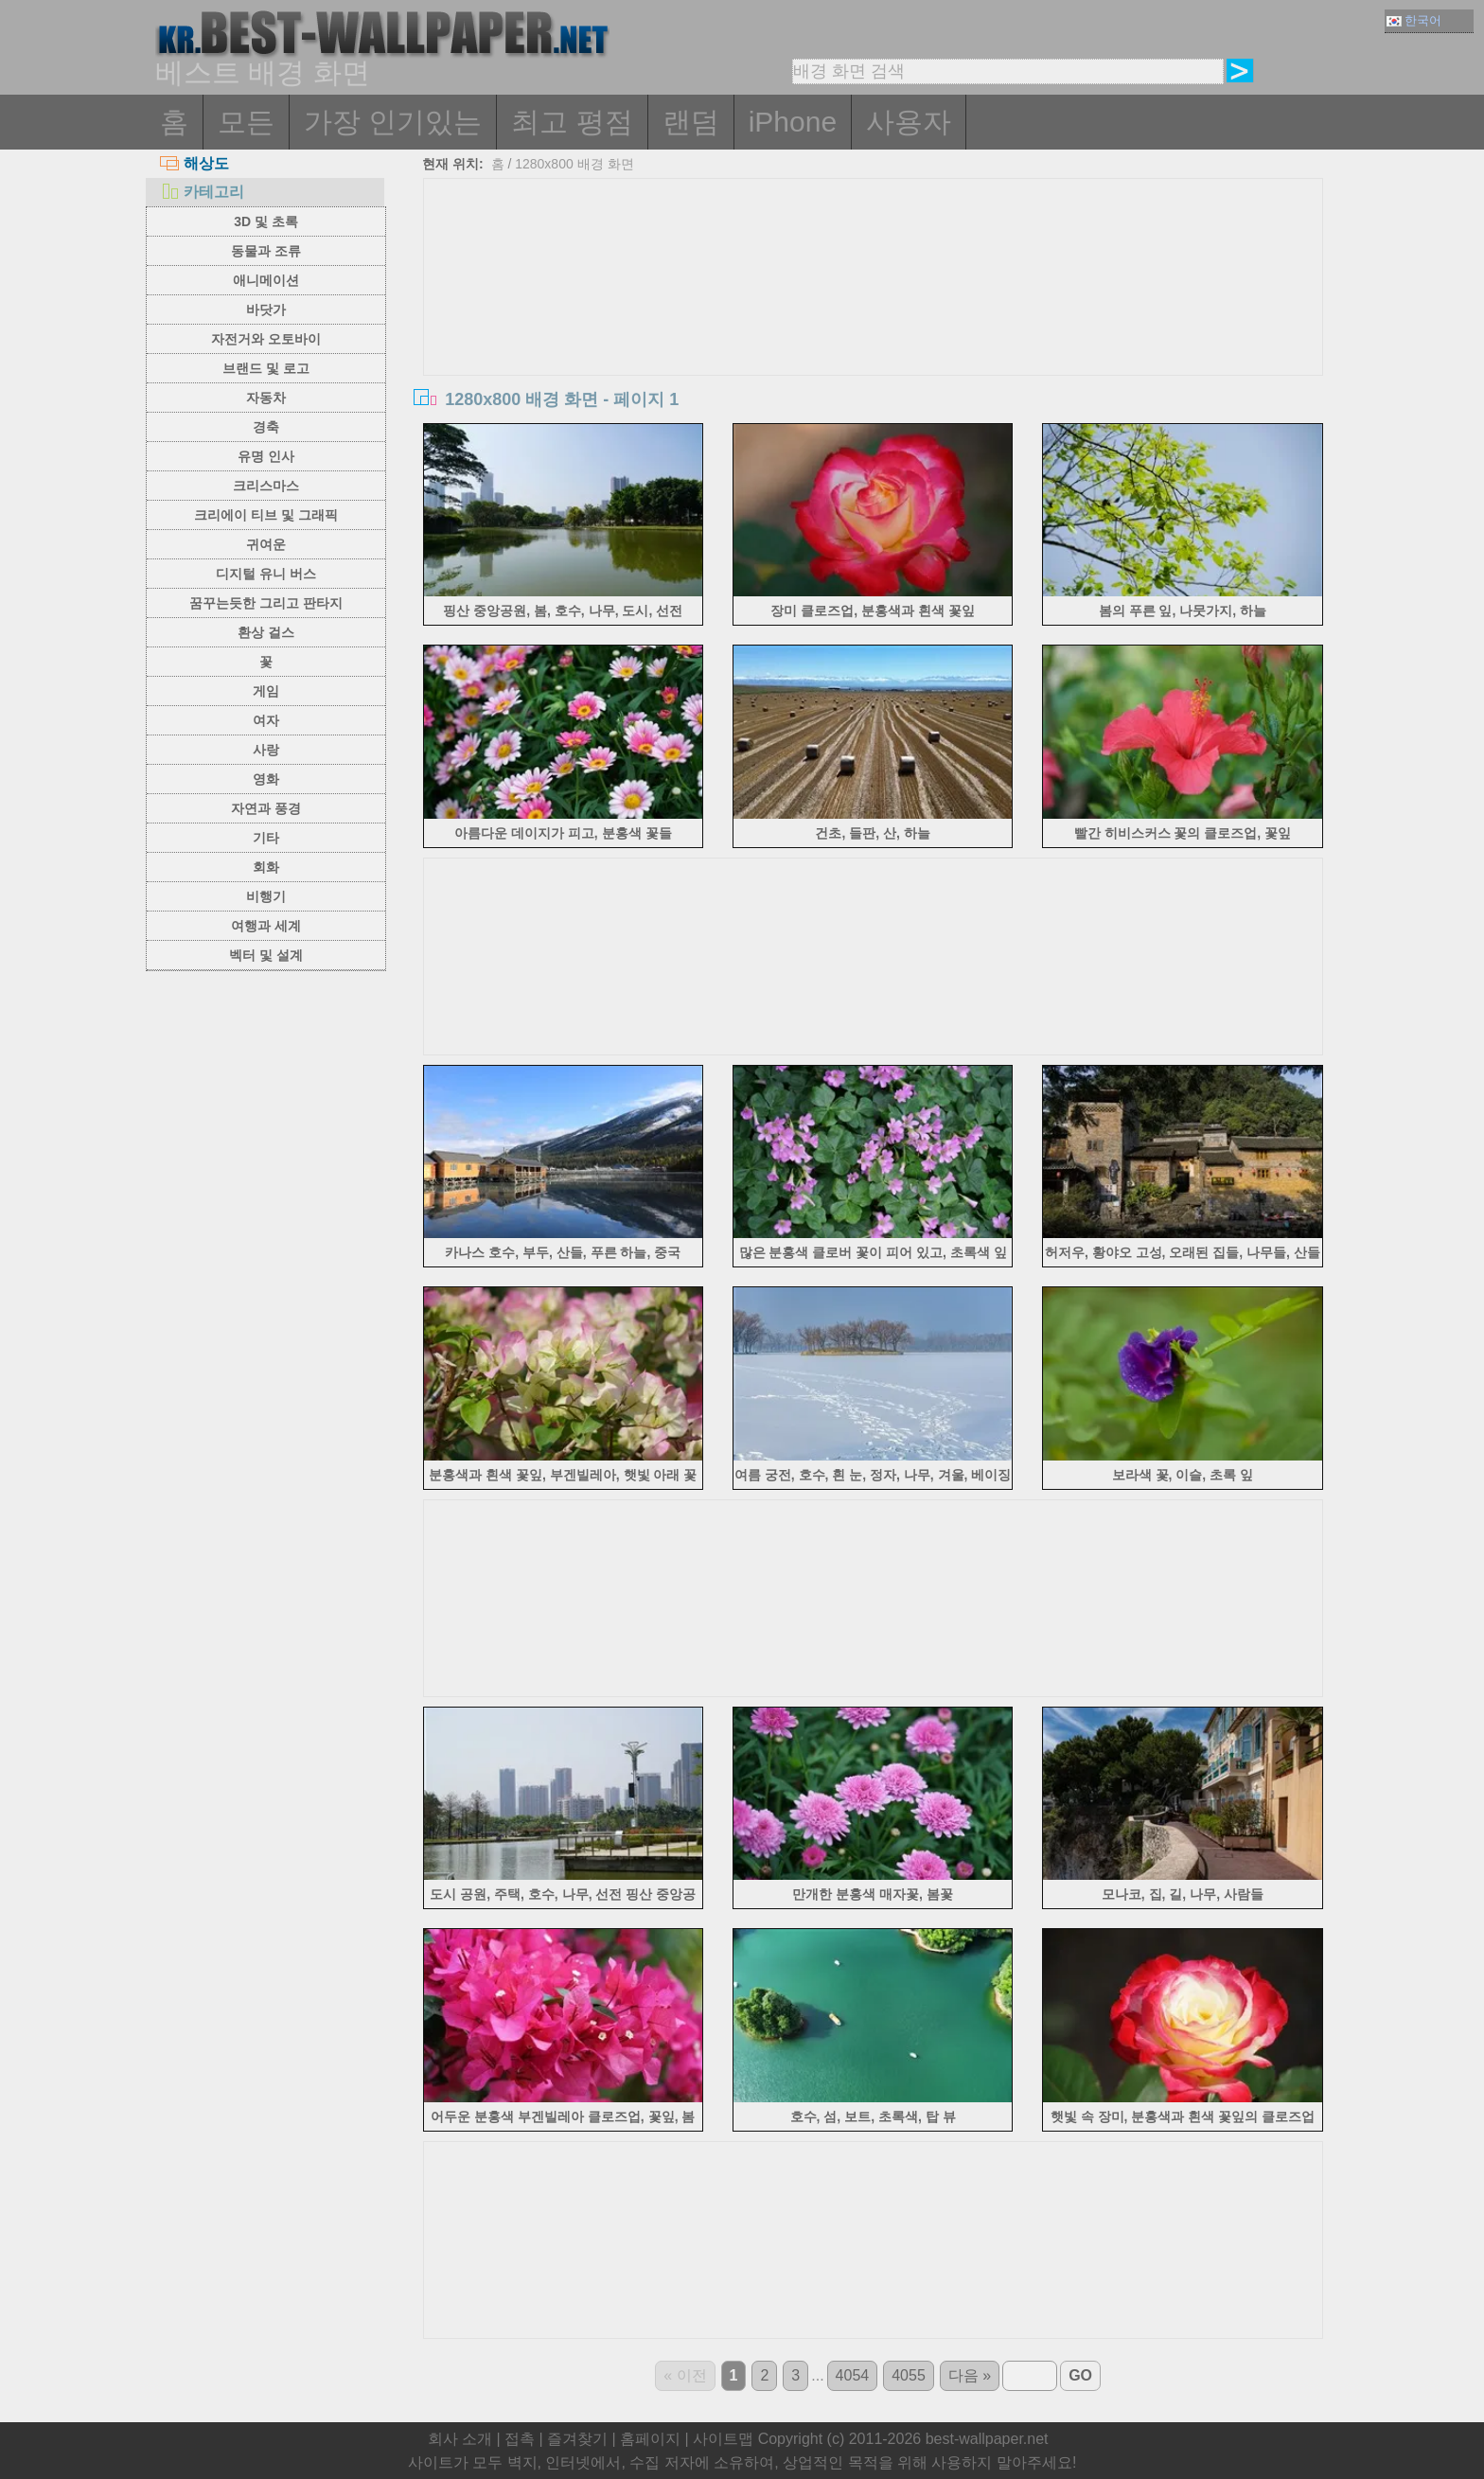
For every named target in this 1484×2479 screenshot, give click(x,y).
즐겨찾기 (577, 2439)
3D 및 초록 (266, 221)
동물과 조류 (266, 250)
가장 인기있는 (393, 121)
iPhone (793, 121)
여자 (266, 720)
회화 (266, 867)
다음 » (969, 2375)
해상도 (194, 163)
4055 (909, 2375)
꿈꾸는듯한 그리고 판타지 (266, 603)
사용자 (908, 121)
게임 (266, 691)
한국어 (1414, 20)
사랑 (266, 749)
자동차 (266, 397)
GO (1080, 2375)
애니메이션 (266, 280)
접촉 (519, 2439)
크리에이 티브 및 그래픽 (266, 514)
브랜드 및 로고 (265, 368)
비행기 (266, 896)
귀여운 (266, 544)
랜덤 (690, 121)
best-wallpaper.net (987, 2439)
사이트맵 (723, 2439)
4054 (853, 2375)
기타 (266, 837)
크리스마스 (266, 485)
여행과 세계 (266, 925)
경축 (266, 426)
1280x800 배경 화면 (574, 163)
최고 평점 (571, 121)
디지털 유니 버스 (266, 573)
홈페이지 (650, 2439)
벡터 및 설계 (266, 955)
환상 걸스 (266, 632)
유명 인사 (266, 456)
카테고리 (202, 192)
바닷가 (266, 309)
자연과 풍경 (266, 808)
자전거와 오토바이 (266, 338)
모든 (246, 121)
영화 (266, 779)
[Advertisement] (873, 320)
